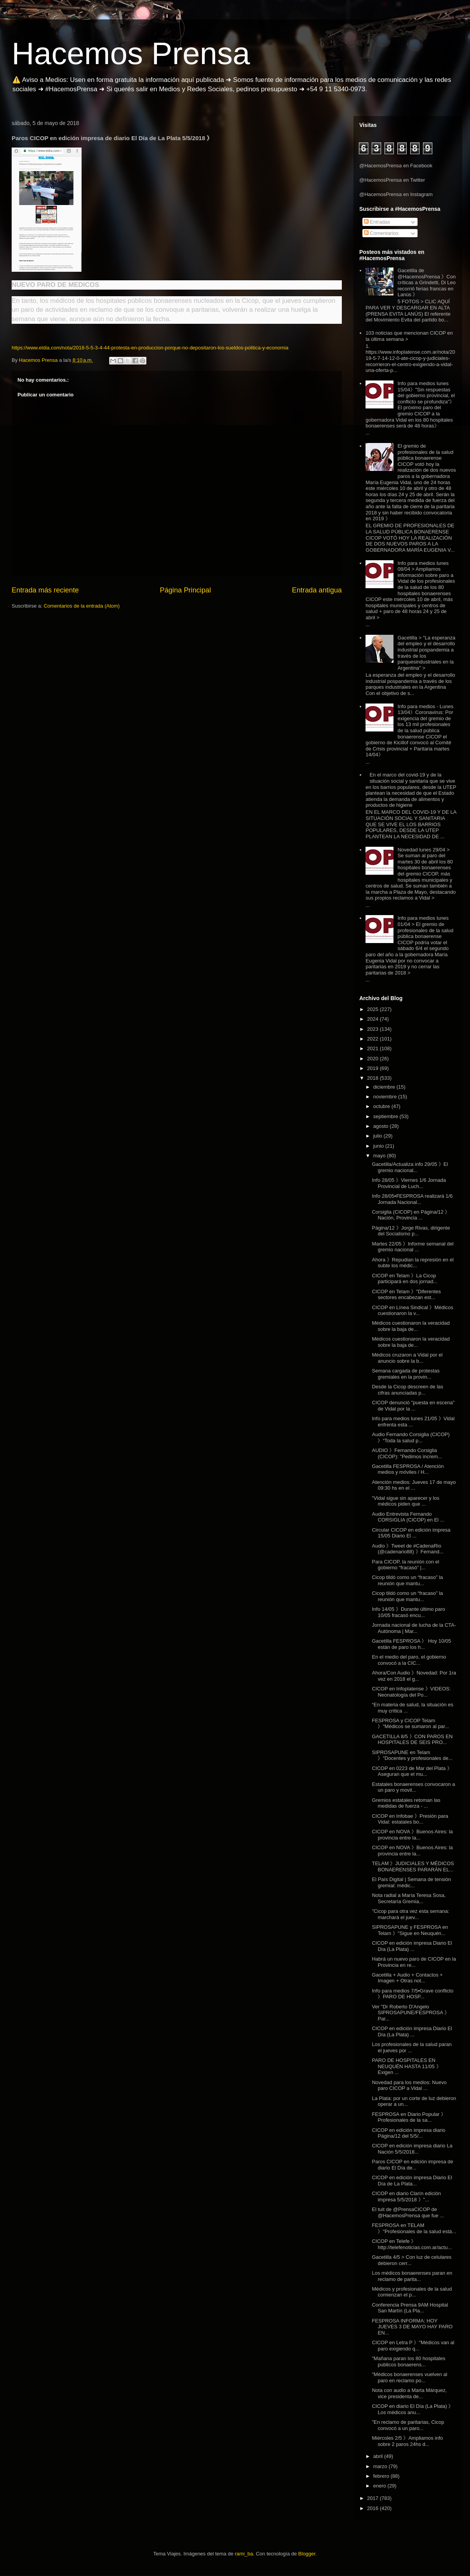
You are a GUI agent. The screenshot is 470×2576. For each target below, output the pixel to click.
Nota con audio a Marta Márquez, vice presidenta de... (409, 2393)
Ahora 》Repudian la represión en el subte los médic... (412, 1263)
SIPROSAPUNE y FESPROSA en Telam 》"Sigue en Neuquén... (410, 1930)
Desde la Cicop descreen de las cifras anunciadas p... (407, 1390)
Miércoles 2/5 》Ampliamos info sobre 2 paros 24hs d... (407, 2441)
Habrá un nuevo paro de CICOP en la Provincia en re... (414, 1962)
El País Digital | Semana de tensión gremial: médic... (411, 1882)
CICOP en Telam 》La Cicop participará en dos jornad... (404, 1279)
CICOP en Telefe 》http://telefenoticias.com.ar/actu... (412, 2244)
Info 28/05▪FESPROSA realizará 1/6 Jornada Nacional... (412, 1199)
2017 (373, 2498)
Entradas (377, 222)
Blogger (306, 2554)
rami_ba (244, 2554)
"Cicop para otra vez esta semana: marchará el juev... (410, 1914)
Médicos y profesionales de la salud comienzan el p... (412, 2292)
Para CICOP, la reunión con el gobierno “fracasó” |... (405, 1565)
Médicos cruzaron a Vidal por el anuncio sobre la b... (407, 1358)
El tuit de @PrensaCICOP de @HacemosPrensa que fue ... (408, 2212)
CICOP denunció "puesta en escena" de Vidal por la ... (413, 1406)
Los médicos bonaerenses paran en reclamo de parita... (412, 2276)
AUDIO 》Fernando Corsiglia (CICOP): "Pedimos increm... (407, 1453)
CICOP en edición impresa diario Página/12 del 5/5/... (408, 2133)
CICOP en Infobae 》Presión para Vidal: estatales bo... (410, 1819)
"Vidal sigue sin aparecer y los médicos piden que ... (405, 1501)
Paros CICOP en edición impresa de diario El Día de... (412, 2165)
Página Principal (185, 590)
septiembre (386, 1116)
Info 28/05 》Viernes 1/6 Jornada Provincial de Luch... (409, 1183)
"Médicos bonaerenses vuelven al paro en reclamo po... (409, 2377)
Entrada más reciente (45, 590)
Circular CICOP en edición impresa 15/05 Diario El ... (411, 1533)
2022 (373, 1039)
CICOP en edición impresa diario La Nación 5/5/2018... (412, 2149)
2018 (373, 1078)
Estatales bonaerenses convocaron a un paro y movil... (413, 1787)
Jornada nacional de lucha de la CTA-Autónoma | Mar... (414, 1628)
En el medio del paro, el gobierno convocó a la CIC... (409, 1660)
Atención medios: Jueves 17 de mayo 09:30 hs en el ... (414, 1485)
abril (378, 2456)
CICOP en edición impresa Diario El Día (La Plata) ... (412, 1946)
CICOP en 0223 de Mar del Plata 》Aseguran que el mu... (412, 1771)
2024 (373, 1019)
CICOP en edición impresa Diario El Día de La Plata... (412, 2181)
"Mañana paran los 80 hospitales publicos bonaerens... (408, 2361)
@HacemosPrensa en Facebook (395, 165)
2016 (373, 2508)
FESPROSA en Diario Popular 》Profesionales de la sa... (409, 2117)
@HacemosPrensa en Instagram (396, 194)
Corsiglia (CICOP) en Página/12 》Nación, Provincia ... (411, 1215)
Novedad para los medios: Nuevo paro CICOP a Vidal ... (409, 2085)
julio (378, 1136)
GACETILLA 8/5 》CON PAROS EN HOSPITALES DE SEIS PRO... (412, 1740)
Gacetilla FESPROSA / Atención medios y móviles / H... (408, 1469)
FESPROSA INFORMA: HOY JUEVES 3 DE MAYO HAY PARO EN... (412, 2327)
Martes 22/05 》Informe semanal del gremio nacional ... (412, 1247)
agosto (381, 1126)
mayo (380, 1156)
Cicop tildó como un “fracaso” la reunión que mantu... (407, 1580)
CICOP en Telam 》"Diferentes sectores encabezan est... (406, 1295)
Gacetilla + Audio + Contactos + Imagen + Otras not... (407, 1978)
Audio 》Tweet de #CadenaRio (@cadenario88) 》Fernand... (407, 1549)
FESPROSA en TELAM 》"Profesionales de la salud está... (414, 2228)
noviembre (385, 1097)
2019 (373, 1068)
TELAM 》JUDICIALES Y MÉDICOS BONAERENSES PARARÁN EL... (413, 1866)
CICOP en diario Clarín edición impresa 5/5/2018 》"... (406, 2196)
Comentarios (381, 233)
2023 (373, 1029)
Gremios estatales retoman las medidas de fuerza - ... (406, 1803)
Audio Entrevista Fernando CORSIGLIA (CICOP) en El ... (408, 1517)
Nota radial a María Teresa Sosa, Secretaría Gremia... (409, 1898)
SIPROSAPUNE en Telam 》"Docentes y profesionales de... (412, 1755)
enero (380, 2486)
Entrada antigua (317, 590)
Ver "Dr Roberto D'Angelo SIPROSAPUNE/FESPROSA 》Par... (410, 2013)
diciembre (385, 1087)
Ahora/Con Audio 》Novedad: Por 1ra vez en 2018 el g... (414, 1676)
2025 (373, 1009)
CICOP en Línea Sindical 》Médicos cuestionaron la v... (412, 1311)
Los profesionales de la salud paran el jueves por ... (411, 2047)
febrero (382, 2476)
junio (379, 1146)
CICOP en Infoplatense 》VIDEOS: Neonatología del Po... (411, 1692)
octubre (382, 1106)
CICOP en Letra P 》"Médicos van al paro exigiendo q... (413, 2346)
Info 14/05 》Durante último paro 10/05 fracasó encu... (408, 1612)
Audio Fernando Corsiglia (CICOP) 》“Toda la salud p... (410, 1437)
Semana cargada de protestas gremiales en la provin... (405, 1374)
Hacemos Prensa (131, 53)
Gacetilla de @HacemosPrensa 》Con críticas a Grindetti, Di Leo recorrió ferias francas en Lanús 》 (426, 282)
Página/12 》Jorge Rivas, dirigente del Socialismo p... (411, 1231)
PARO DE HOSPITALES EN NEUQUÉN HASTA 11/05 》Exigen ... (406, 2066)
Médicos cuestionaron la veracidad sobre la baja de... (410, 1326)
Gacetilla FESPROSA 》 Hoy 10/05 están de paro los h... (411, 1644)
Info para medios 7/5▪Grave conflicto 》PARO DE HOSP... (412, 1994)
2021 (373, 1048)
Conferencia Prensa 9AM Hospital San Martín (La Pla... (410, 2308)
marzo (381, 2466)
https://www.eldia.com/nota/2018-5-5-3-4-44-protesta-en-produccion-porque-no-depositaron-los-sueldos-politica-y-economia (150, 348)
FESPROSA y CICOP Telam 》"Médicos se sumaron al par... (410, 1724)
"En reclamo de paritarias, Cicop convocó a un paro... (408, 2425)
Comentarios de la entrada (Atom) (82, 606)
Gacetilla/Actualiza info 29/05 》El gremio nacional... (410, 1167)
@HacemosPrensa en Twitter (392, 180)
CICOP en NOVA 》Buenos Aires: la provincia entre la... (412, 1835)
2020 (373, 1058)
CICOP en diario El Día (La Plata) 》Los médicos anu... (412, 2409)
